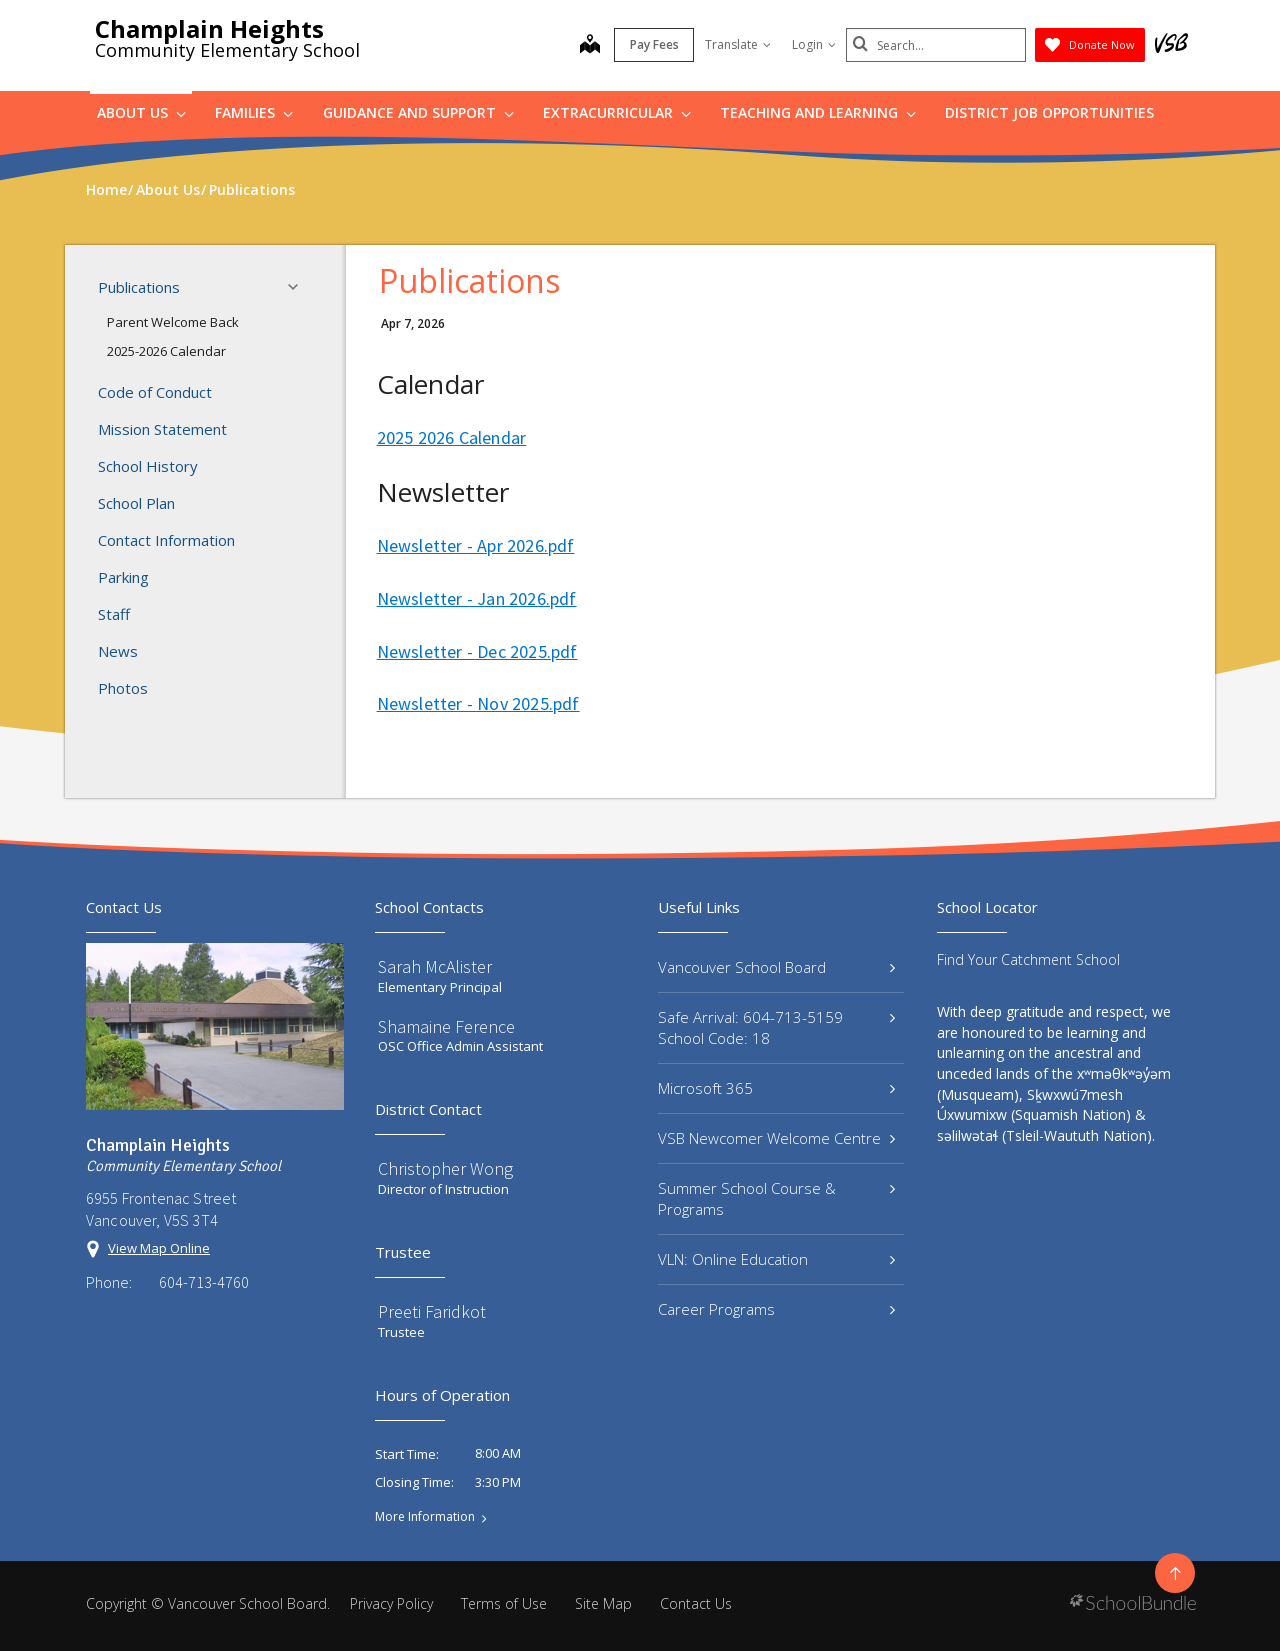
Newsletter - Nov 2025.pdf (478, 703)
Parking (123, 577)
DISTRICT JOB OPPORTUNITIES (1049, 112)
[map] (590, 46)
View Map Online (159, 1248)
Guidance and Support (418, 112)
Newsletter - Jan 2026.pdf (477, 598)
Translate (738, 44)
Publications (204, 287)
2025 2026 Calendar (452, 437)
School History (148, 466)
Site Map (603, 1603)
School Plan (136, 503)
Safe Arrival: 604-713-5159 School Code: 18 (776, 1027)
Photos (123, 688)
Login (814, 44)
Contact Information (166, 540)
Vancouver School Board (776, 967)
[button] (299, 287)
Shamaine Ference (446, 1026)
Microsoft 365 (776, 1088)
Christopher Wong (445, 1168)
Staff (114, 614)
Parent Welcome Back (173, 322)
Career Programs (776, 1309)
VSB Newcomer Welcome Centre (776, 1138)
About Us (141, 112)
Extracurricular (617, 112)
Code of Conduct (155, 392)
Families (254, 112)
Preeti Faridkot (432, 1311)
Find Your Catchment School (1028, 959)
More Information (425, 1517)
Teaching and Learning (818, 112)
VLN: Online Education (776, 1259)
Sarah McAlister (435, 966)
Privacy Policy (391, 1603)
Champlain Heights (209, 28)
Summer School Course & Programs (776, 1198)
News (118, 651)
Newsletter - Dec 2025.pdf (477, 651)
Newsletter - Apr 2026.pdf (476, 545)
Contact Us (696, 1603)
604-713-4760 (204, 1282)
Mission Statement (162, 429)
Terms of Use (504, 1603)
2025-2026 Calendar (166, 351)
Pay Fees (654, 44)
